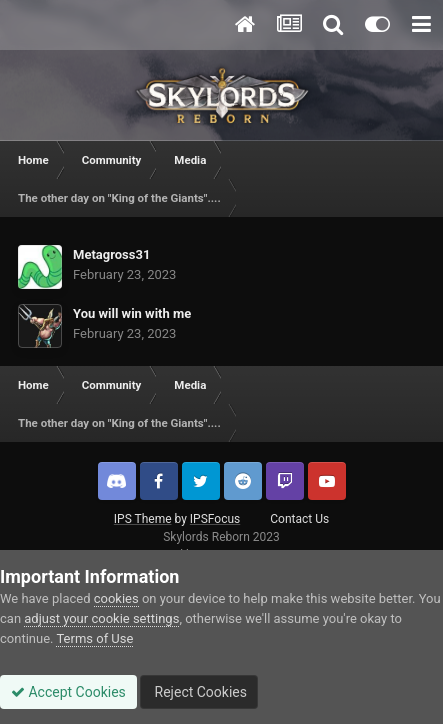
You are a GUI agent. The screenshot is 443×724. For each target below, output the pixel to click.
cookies (116, 598)
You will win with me (132, 313)
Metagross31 (111, 254)
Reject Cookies (199, 692)
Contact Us (299, 519)
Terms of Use (94, 638)
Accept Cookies (68, 692)
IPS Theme (143, 519)
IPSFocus (215, 519)
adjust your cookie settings (101, 618)
